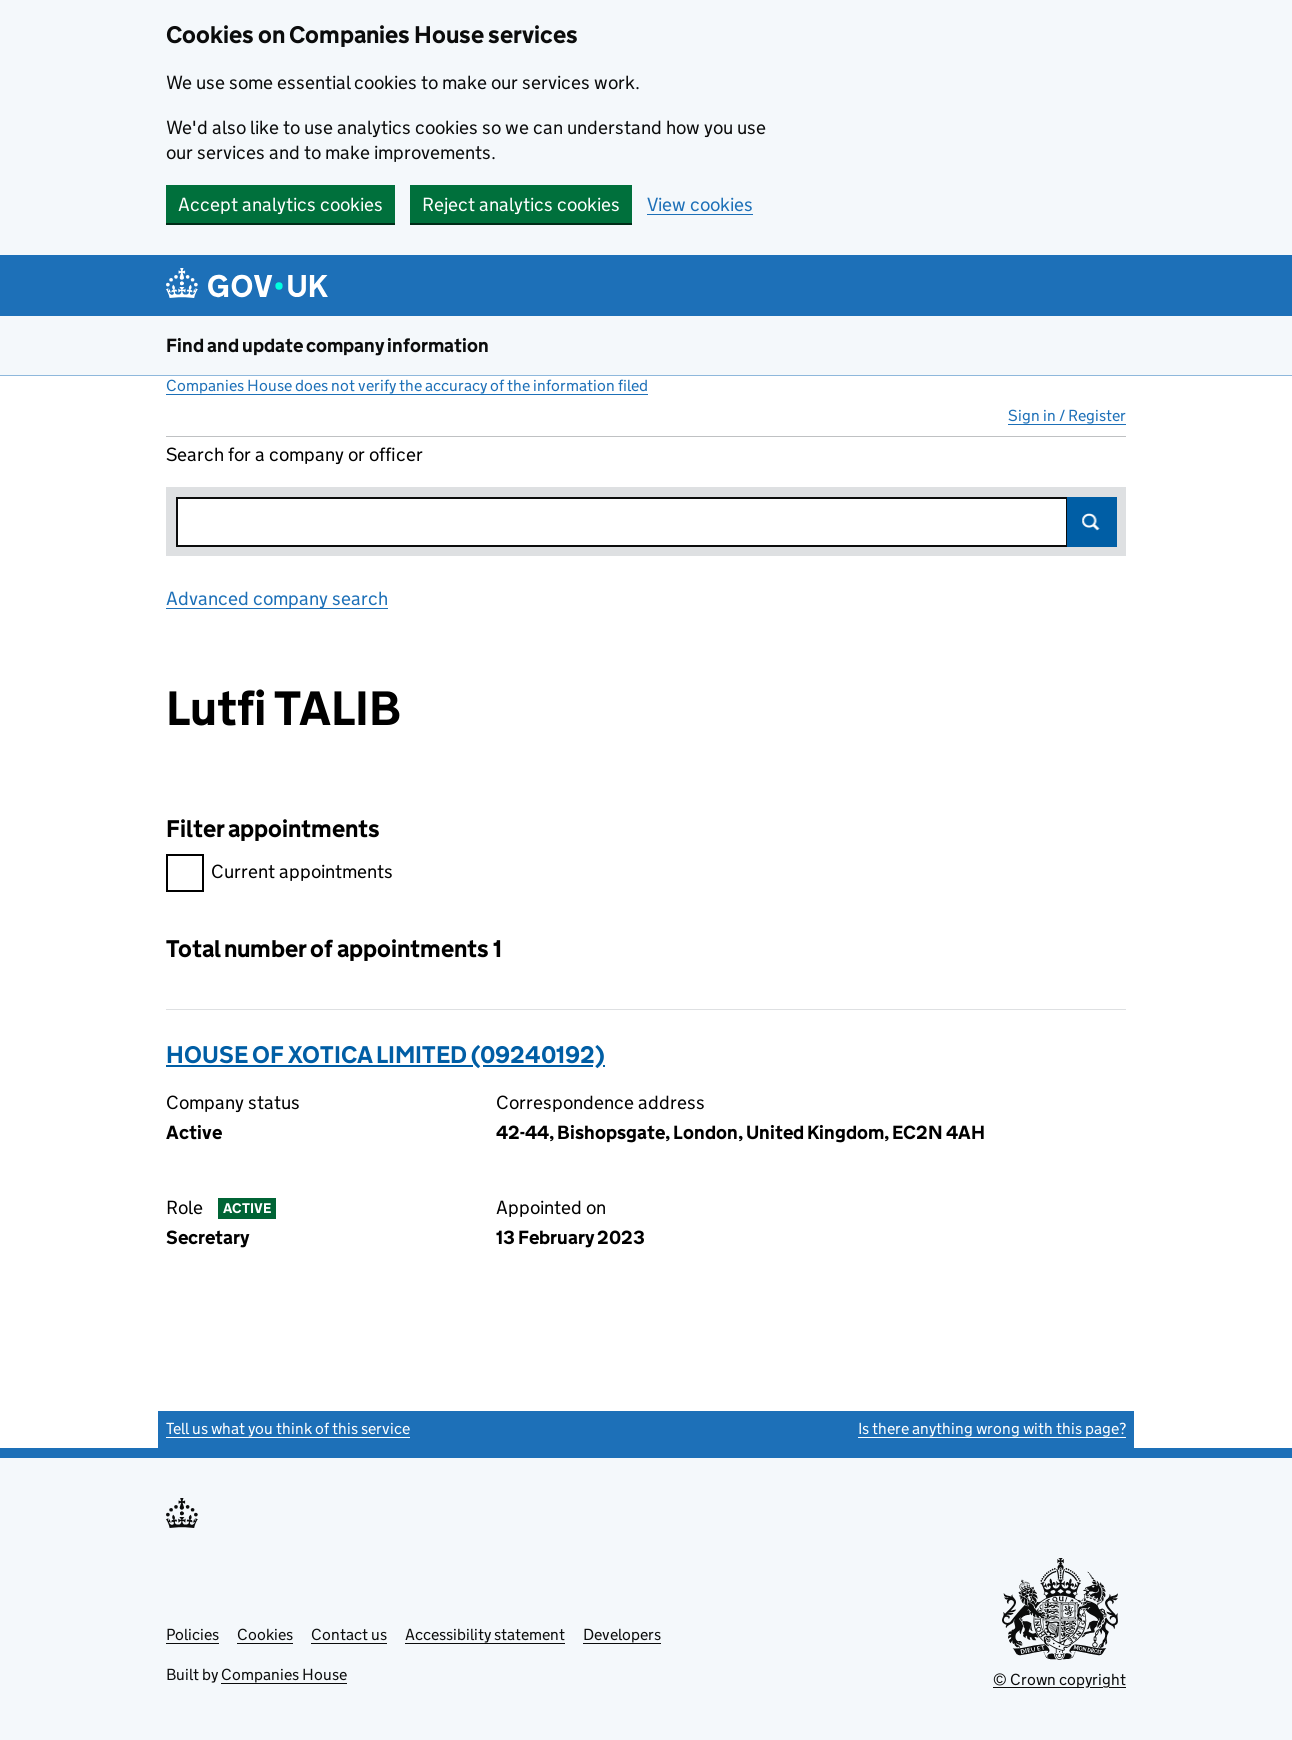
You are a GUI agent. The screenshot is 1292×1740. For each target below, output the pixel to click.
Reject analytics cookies (521, 204)
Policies (192, 1634)
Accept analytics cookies (280, 204)
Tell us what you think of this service (288, 1428)
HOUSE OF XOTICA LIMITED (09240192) (385, 1054)
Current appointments (279, 874)
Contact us (349, 1634)
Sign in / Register (1067, 415)
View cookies (700, 204)
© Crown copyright (1059, 1679)
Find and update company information (327, 345)
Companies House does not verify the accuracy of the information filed (407, 385)
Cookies (265, 1634)
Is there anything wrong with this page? (992, 1428)
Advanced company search (277, 598)
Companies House (284, 1674)
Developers (622, 1634)
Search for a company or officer (294, 454)
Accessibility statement (485, 1634)
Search (1092, 522)
